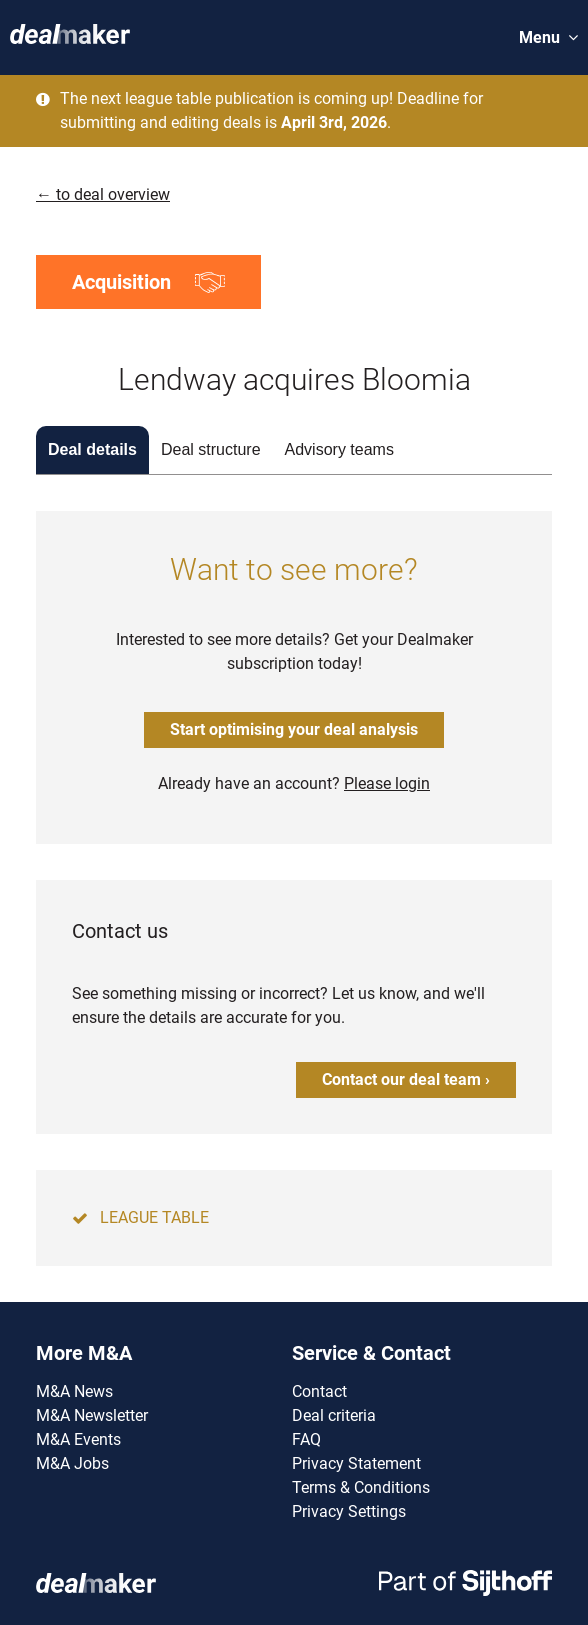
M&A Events (78, 1439)
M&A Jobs (72, 1463)
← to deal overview (103, 194)
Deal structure (211, 449)
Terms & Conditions (361, 1487)
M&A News (74, 1391)
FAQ (306, 1439)
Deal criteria (334, 1415)
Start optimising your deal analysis (294, 729)
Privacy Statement (356, 1463)
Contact (319, 1391)
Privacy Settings (349, 1511)
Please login (387, 783)
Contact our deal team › (406, 1079)
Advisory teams (339, 449)
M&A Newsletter (92, 1415)
